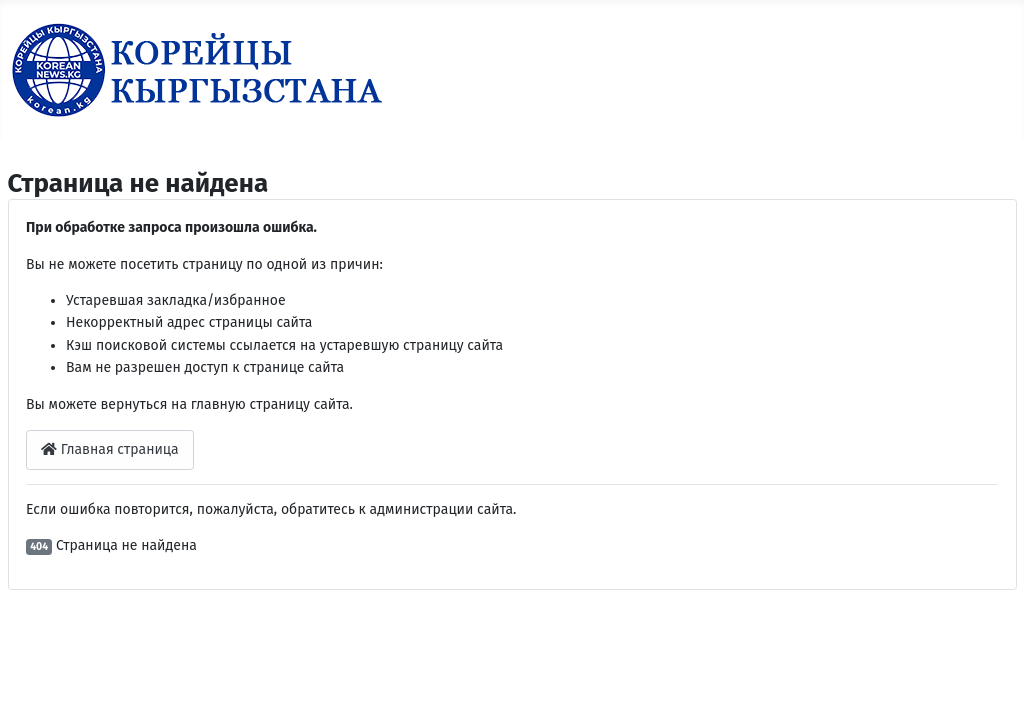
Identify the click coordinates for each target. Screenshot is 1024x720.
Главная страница (110, 449)
